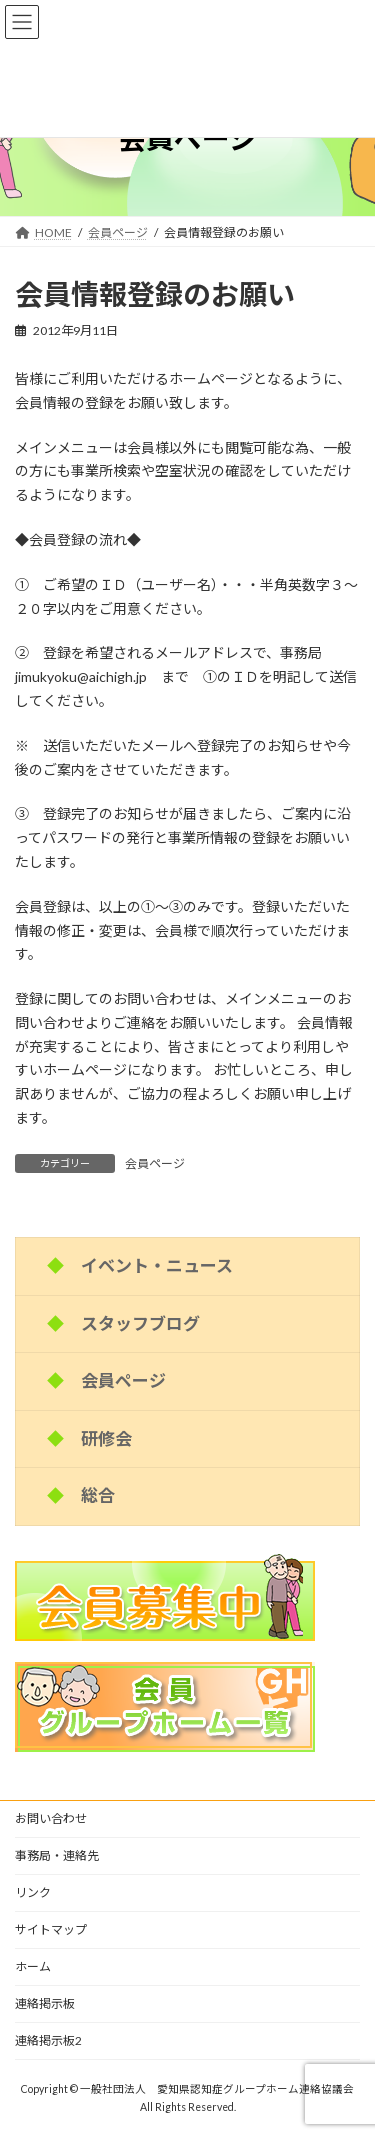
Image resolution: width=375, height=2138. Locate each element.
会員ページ (155, 1163)
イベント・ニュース (157, 1265)
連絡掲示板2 (48, 2040)
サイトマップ (51, 1929)
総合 (98, 1495)
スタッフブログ (140, 1322)
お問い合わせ (51, 1818)
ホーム (33, 1966)
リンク (33, 1892)
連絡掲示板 (45, 2003)
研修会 (106, 1437)
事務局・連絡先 (57, 1855)
